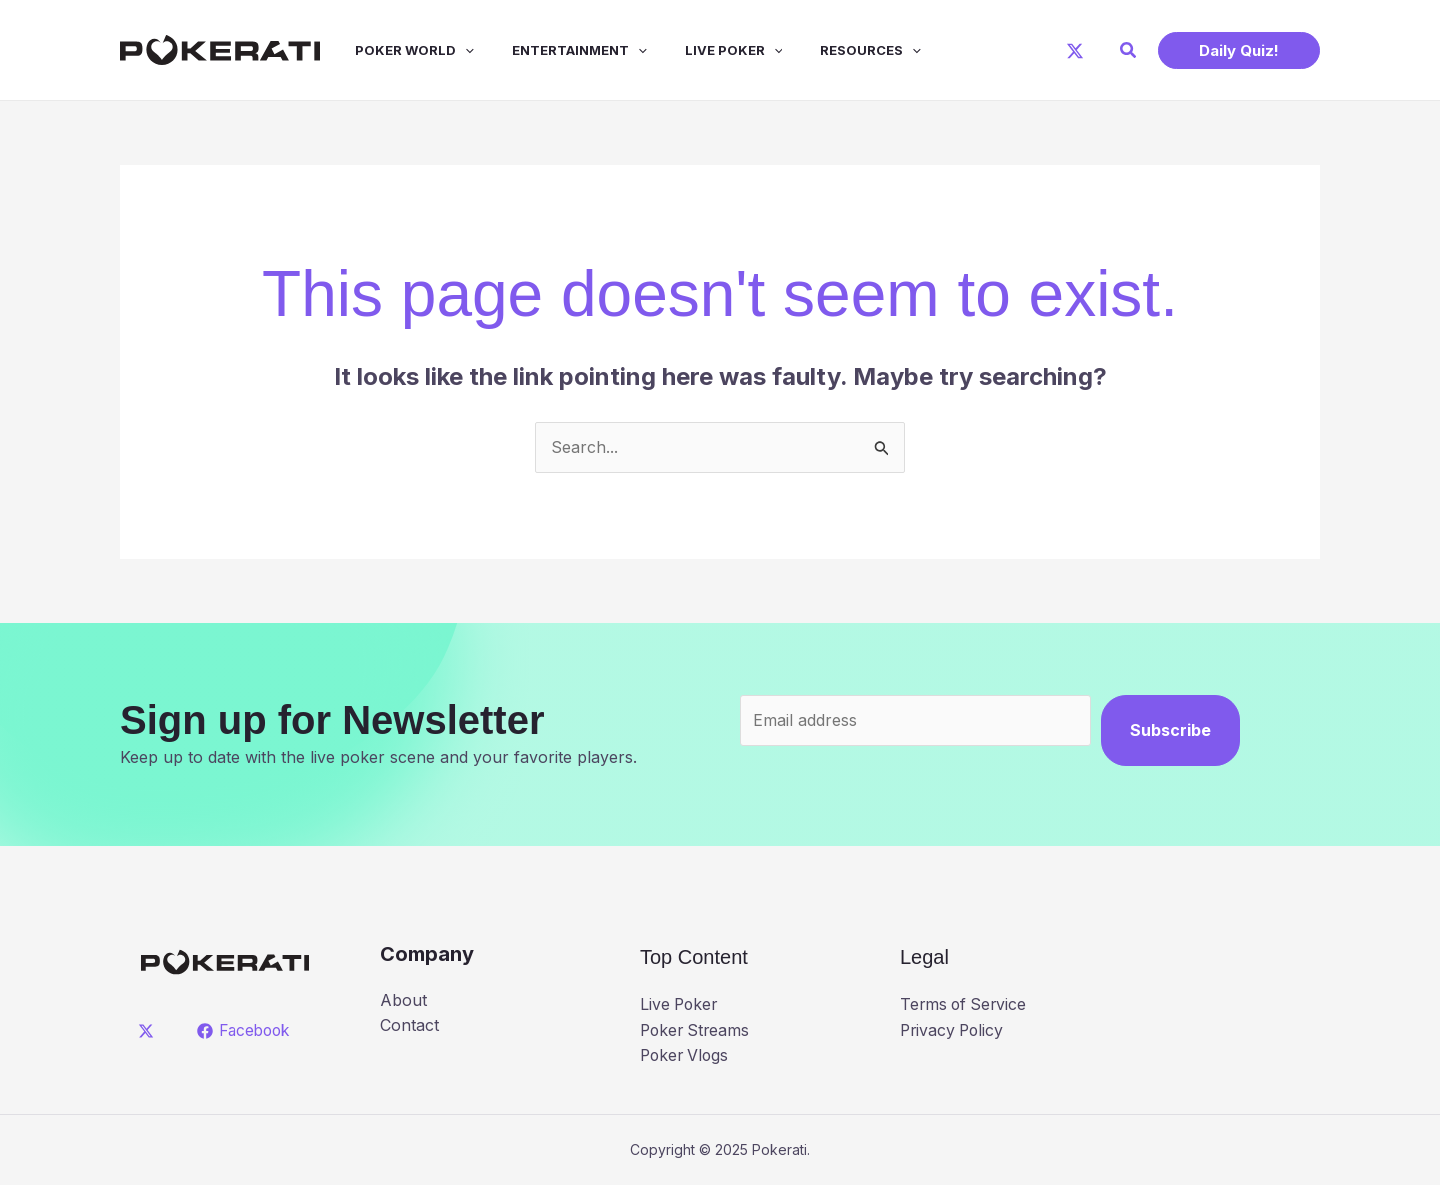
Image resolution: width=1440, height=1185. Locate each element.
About (403, 1000)
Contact (409, 1025)
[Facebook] (246, 1031)
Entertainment (558, 50)
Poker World (399, 50)
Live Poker (707, 50)
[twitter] (149, 1031)
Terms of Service (965, 1004)
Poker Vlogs (686, 1055)
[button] (1129, 50)
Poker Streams (697, 1030)
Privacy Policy (954, 1030)
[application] (450, 50)
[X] (1075, 51)
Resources (837, 50)
